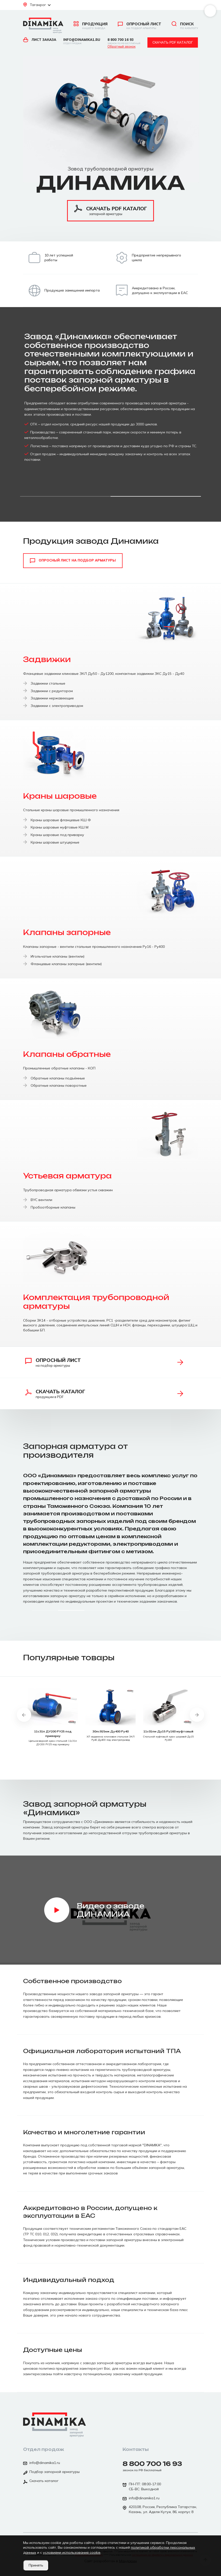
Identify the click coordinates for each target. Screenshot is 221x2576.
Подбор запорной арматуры (51, 2472)
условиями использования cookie (71, 2552)
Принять (36, 2565)
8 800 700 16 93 (123, 41)
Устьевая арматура (67, 1175)
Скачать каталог (41, 2481)
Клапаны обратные (67, 1054)
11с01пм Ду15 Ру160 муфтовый (168, 1731)
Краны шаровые (60, 795)
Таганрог (37, 5)
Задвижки (47, 659)
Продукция (90, 26)
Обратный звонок (121, 46)
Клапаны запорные (67, 932)
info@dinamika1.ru (81, 41)
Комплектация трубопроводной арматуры (96, 1302)
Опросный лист (139, 26)
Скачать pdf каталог (172, 42)
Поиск (185, 26)
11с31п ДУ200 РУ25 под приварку (53, 1733)
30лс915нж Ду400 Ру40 (110, 1731)
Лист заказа (39, 39)
